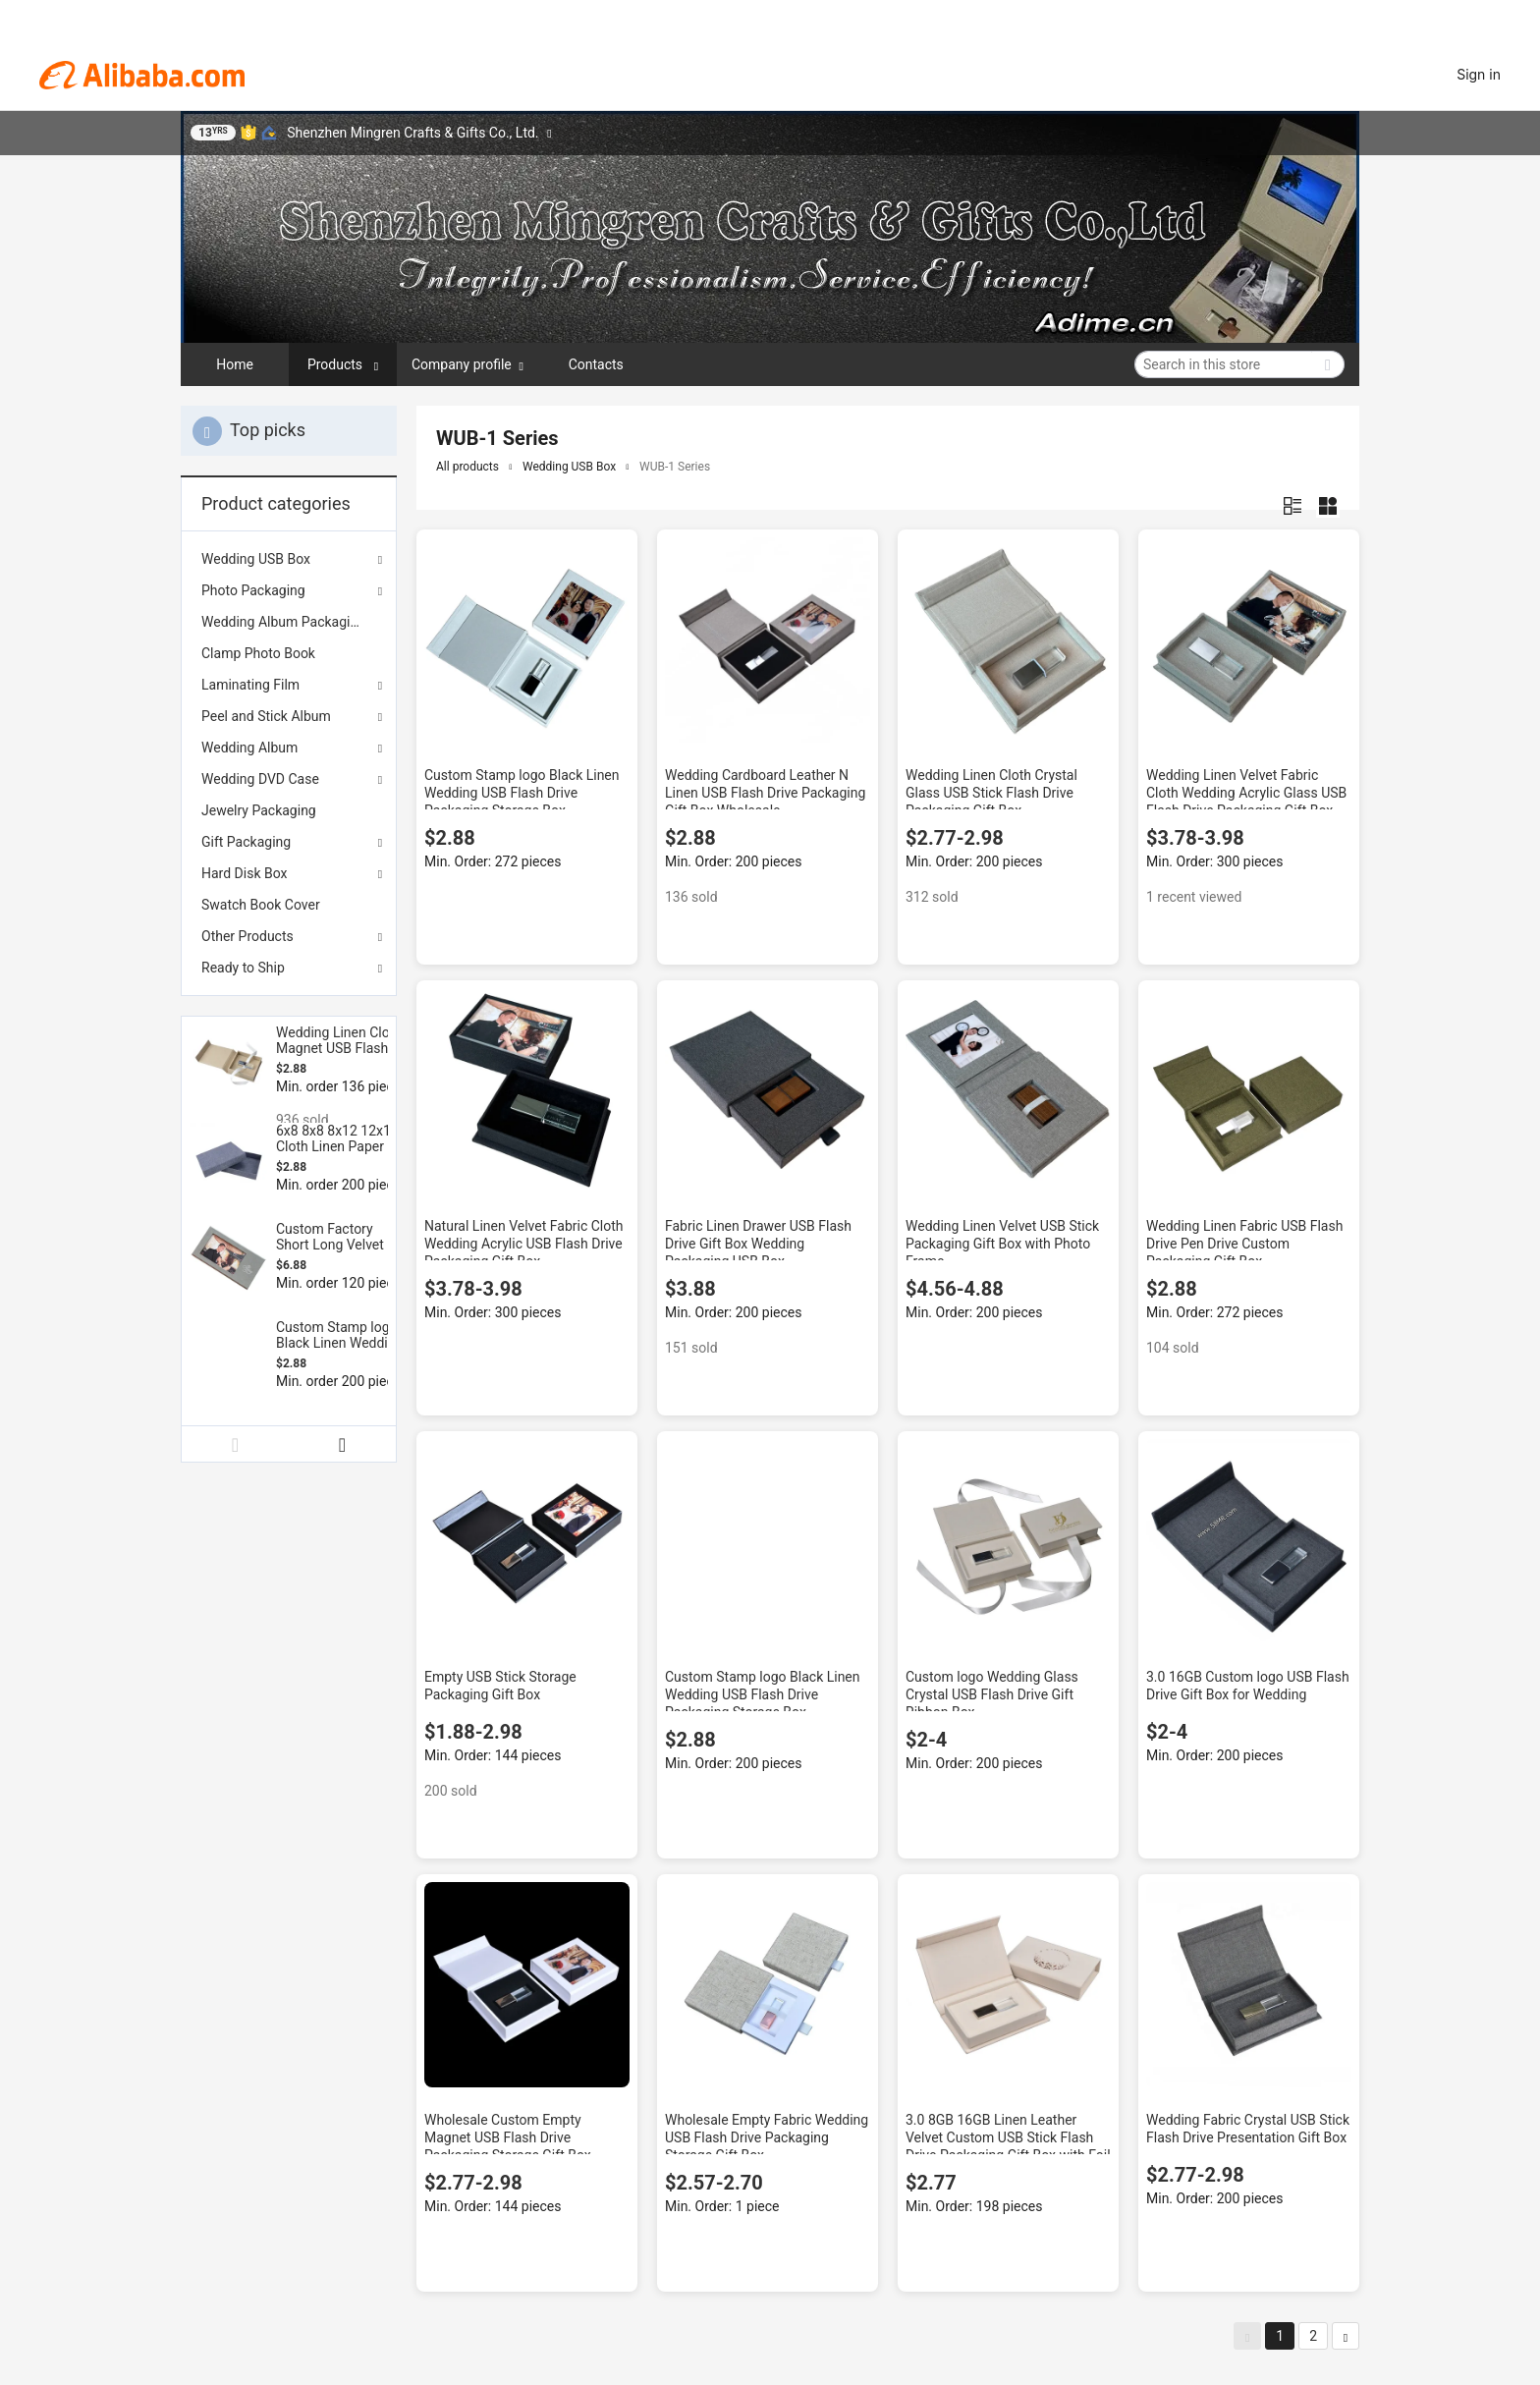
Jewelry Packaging (258, 810)
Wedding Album (249, 747)
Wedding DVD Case (260, 779)
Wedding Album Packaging (283, 622)
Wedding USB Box (255, 559)
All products (467, 466)
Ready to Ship (243, 967)
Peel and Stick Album (266, 716)
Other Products (247, 936)
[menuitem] (289, 622)
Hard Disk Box (244, 873)
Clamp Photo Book (258, 653)
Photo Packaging (253, 590)
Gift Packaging (246, 842)
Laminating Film (250, 685)
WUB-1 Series (674, 466)
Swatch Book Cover (260, 905)
